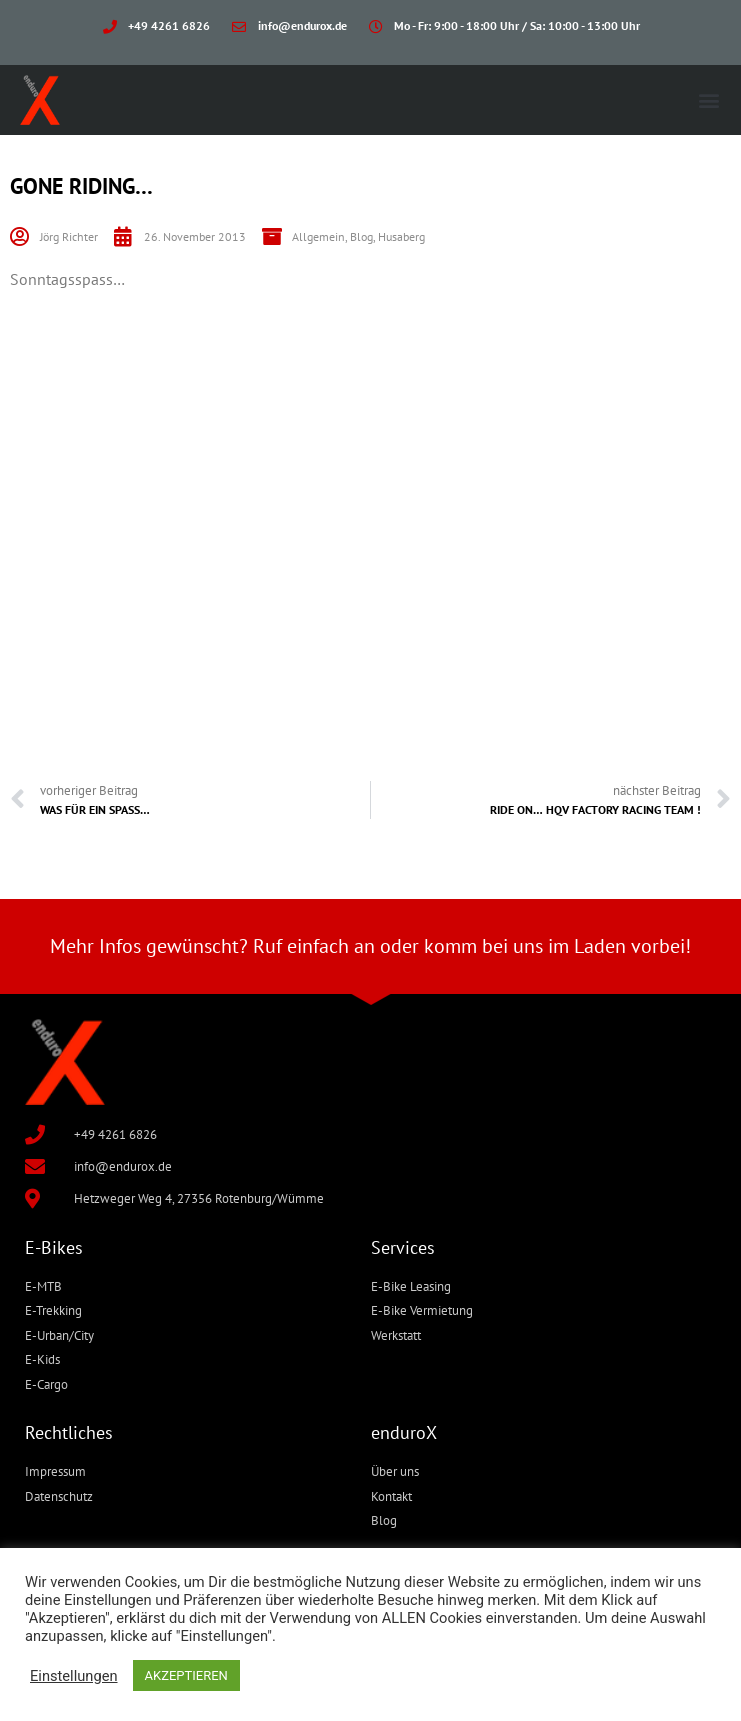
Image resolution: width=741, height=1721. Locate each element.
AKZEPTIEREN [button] (186, 1675)
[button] (709, 100)
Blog (361, 236)
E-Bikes (54, 1247)
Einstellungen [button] (74, 1676)
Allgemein (318, 236)
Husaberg (401, 236)
